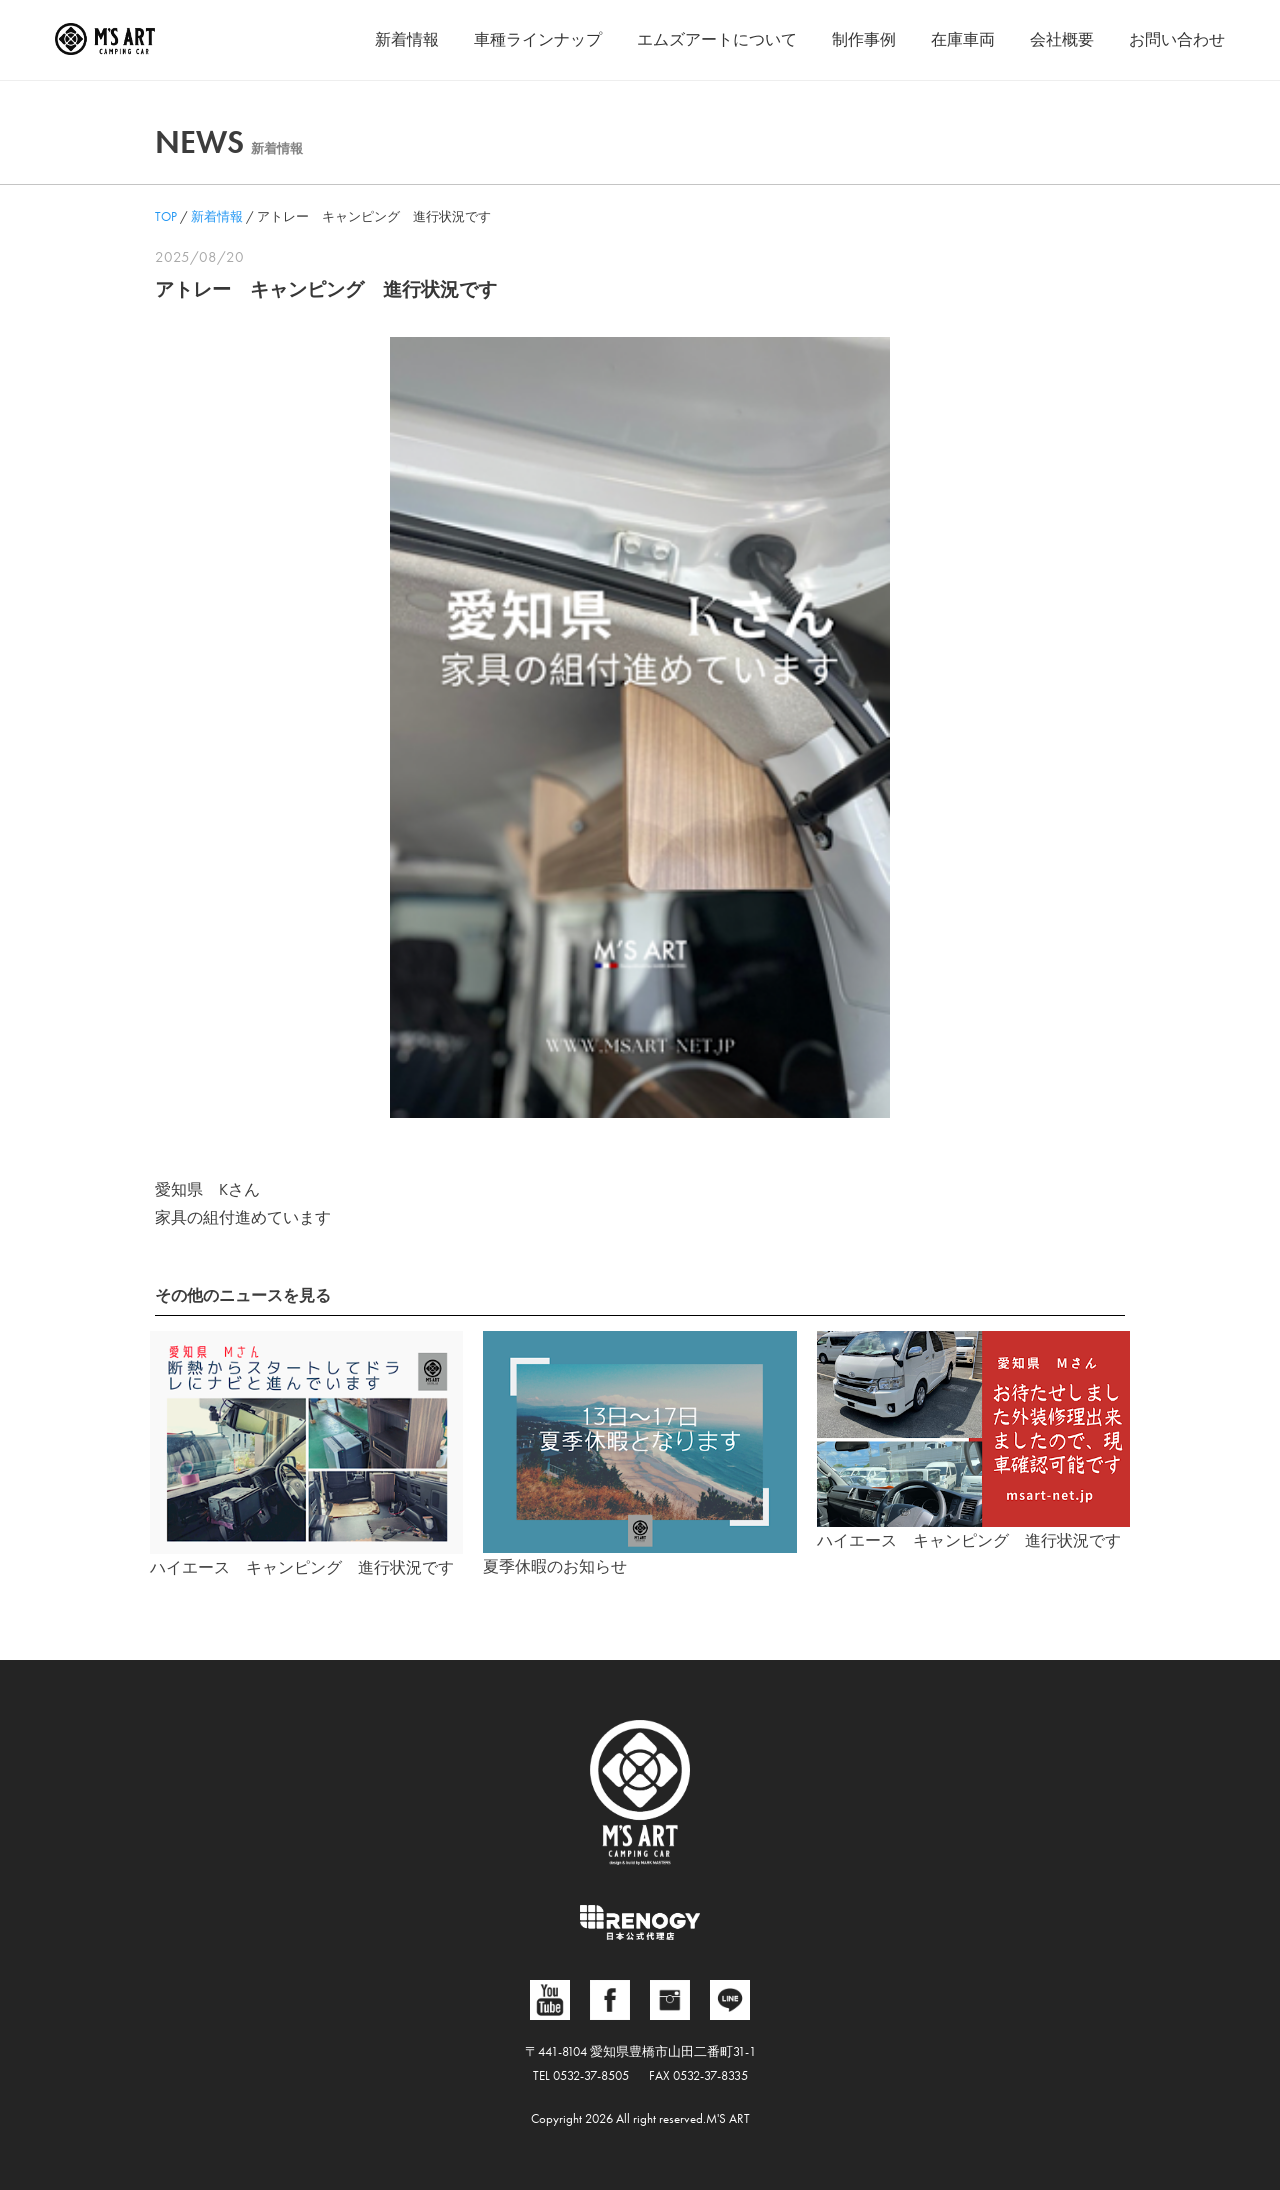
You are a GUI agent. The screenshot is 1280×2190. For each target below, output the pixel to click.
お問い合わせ (1177, 39)
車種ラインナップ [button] (538, 39)
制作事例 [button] (864, 39)
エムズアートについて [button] (717, 39)
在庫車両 (963, 39)
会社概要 (1062, 39)
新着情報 (407, 39)
